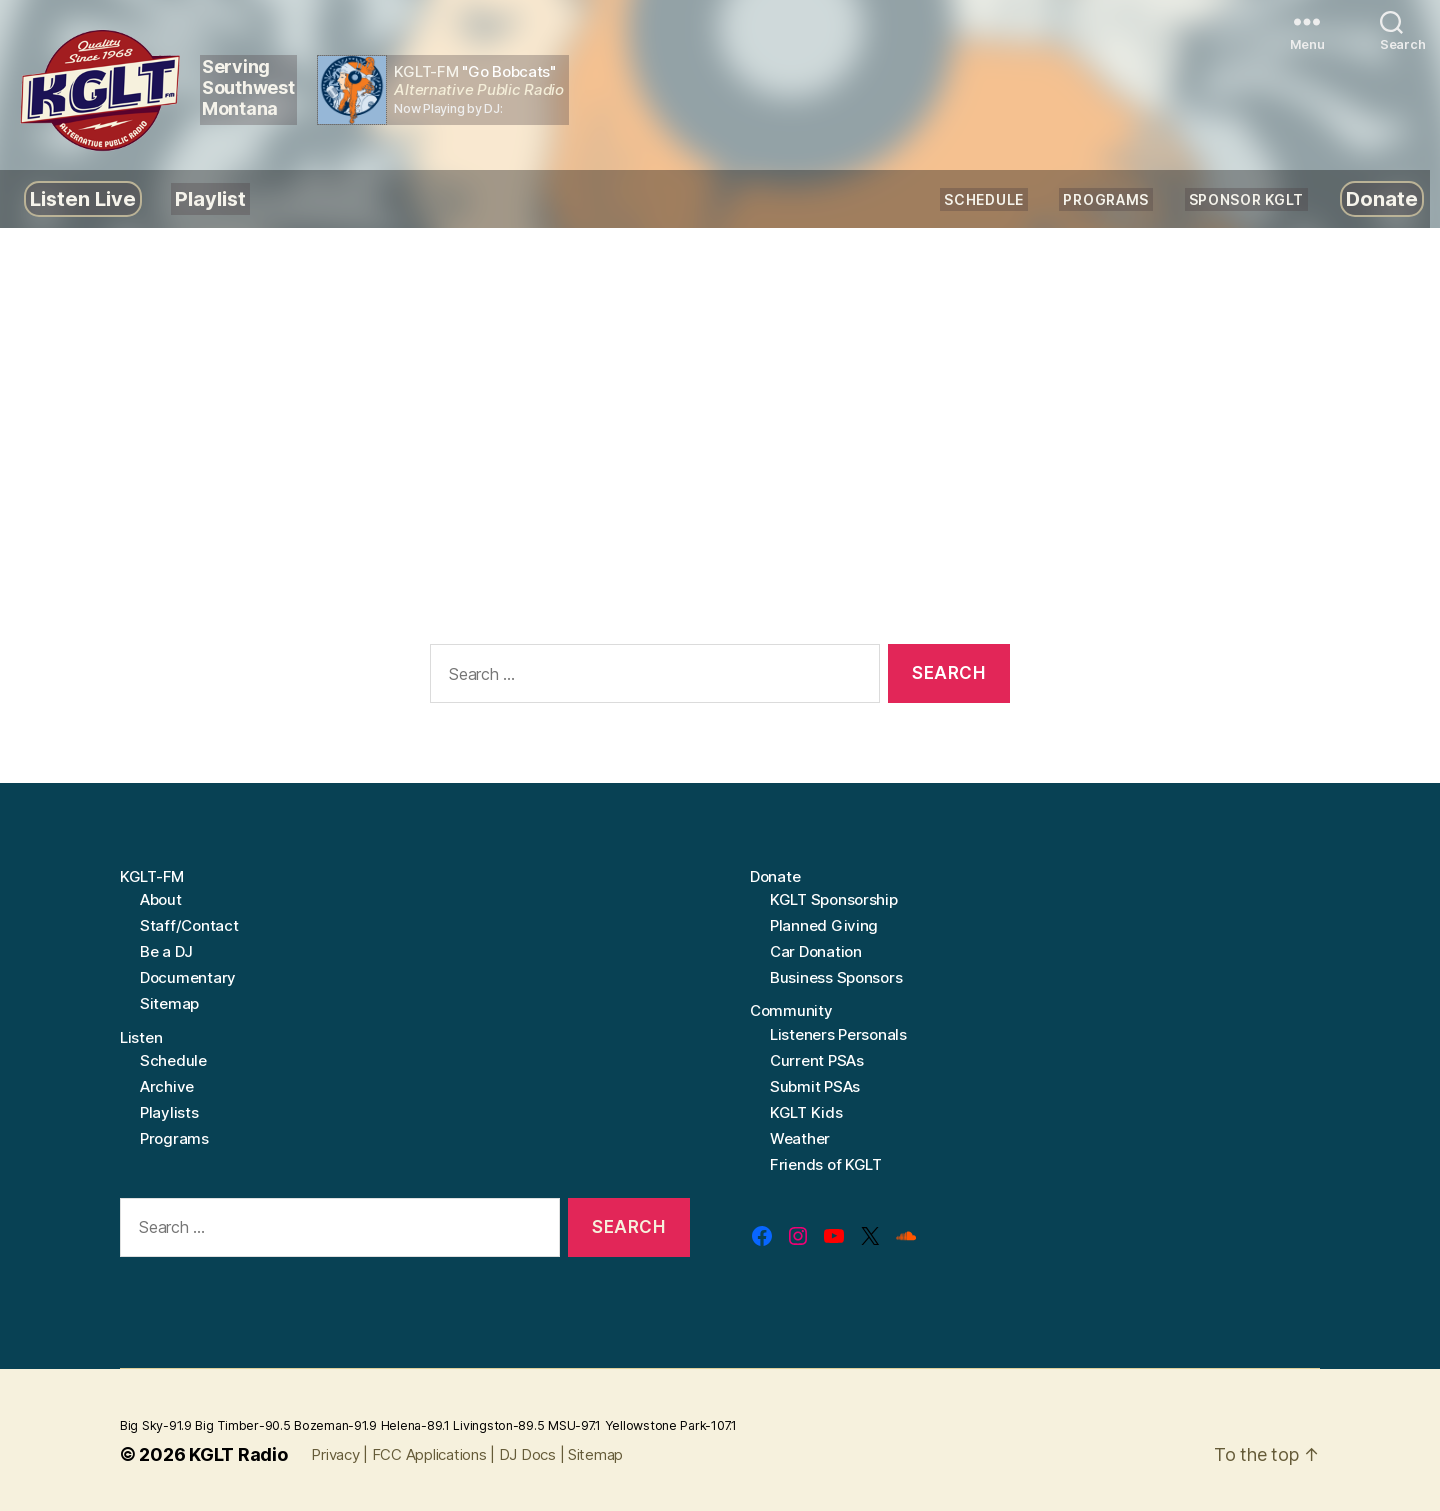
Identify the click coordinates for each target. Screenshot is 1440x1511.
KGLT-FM (152, 876)
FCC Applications (429, 1454)
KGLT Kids (806, 1112)
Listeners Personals (838, 1034)
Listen (141, 1037)
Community (791, 1010)
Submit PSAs (815, 1086)
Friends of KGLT (826, 1164)
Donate (1382, 199)
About (161, 899)
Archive (167, 1086)
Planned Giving (824, 925)
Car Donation (816, 951)
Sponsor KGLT (1246, 199)
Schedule (984, 199)
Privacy (335, 1454)
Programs (1106, 199)
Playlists (169, 1112)
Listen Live (83, 199)
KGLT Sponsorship (834, 899)
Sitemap (169, 1003)
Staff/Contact (189, 925)
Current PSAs (817, 1060)
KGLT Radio (238, 1454)
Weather (800, 1138)
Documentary (188, 977)
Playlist (210, 199)
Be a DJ (166, 951)
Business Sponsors (836, 977)
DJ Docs (527, 1454)
